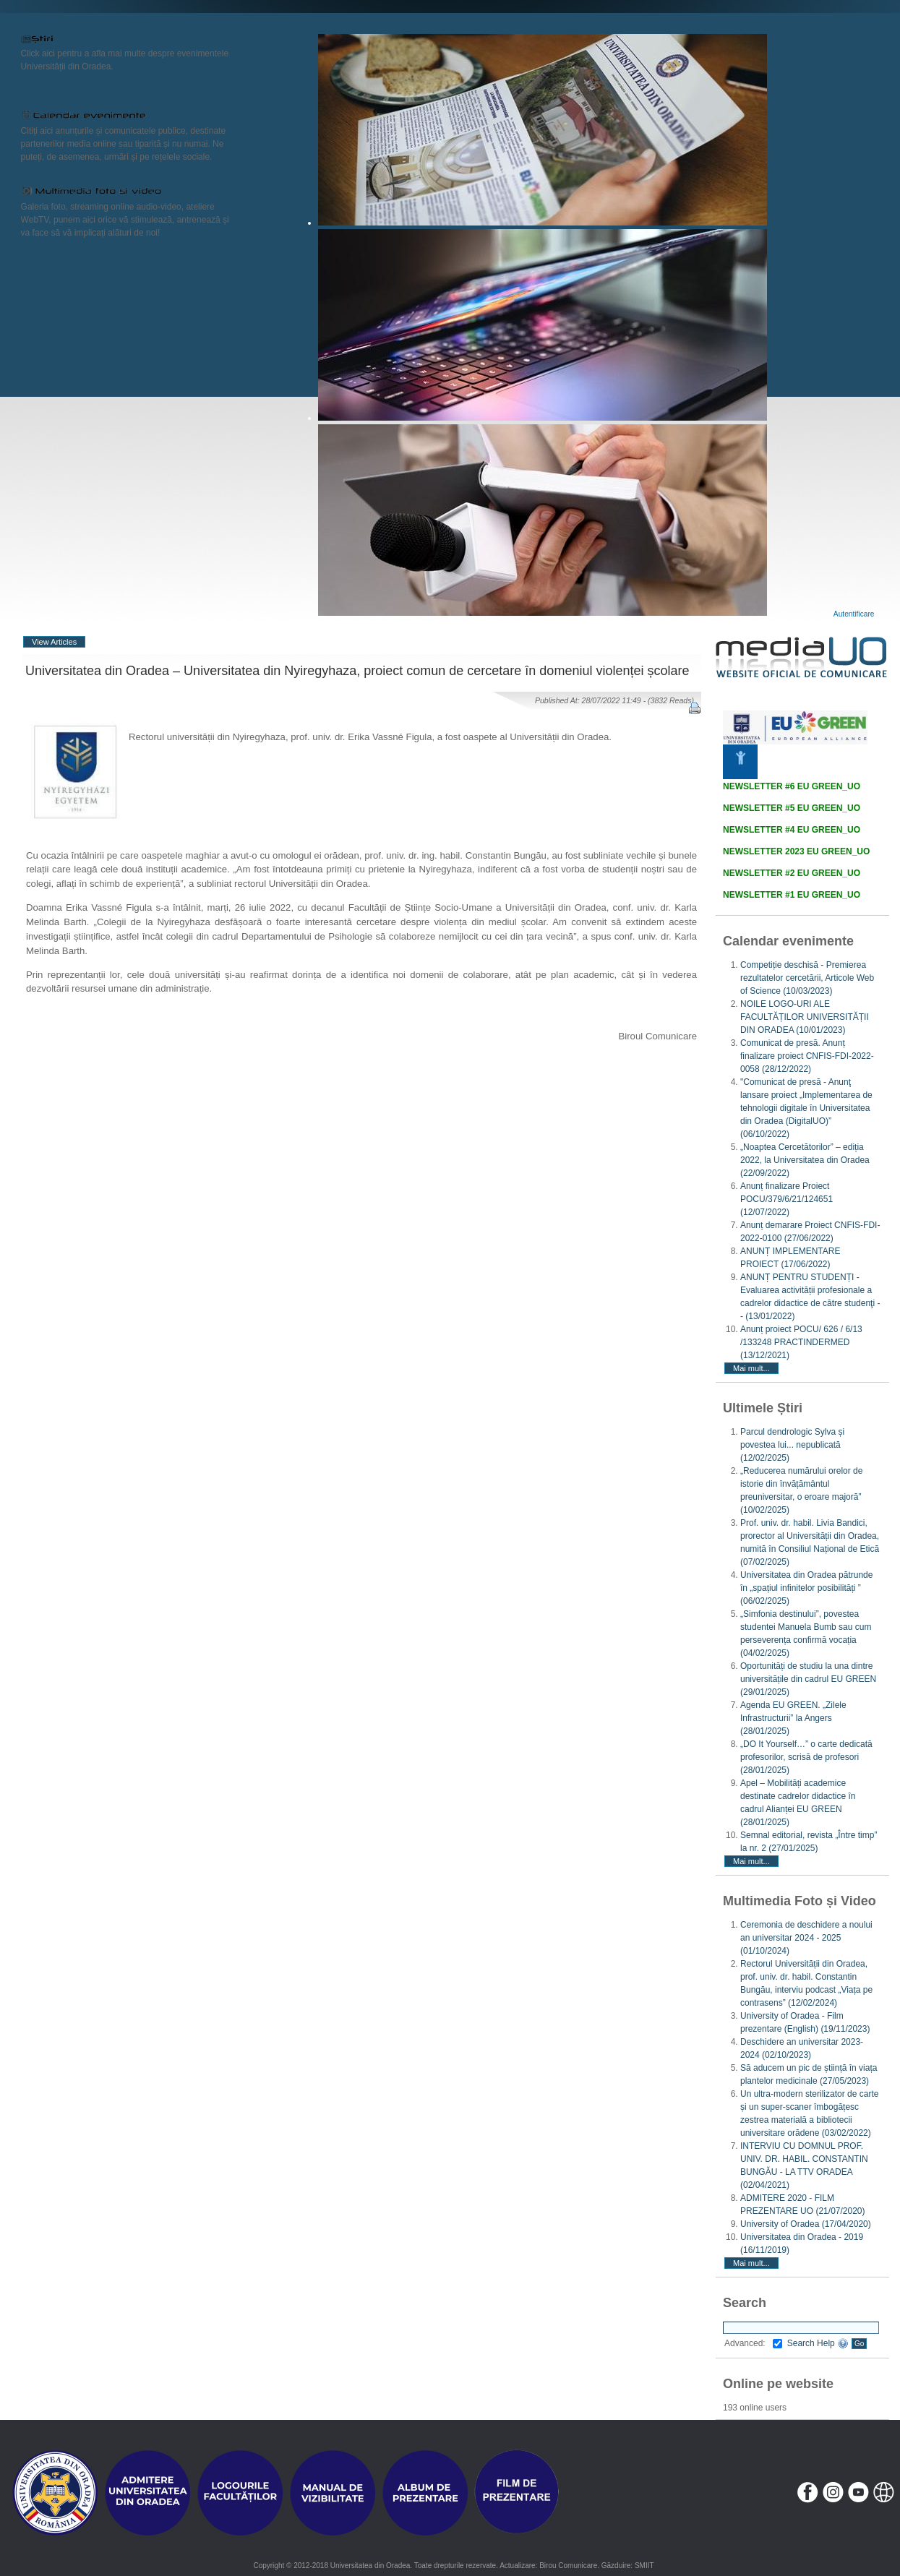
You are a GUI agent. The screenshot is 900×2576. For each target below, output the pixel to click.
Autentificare (854, 614)
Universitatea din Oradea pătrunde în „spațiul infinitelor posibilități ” (806, 1588)
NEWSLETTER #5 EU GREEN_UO (791, 808)
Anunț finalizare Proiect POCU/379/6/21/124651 (786, 1199)
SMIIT (644, 2565)
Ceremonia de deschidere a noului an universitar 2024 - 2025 (806, 1938)
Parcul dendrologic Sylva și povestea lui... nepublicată (792, 1445)
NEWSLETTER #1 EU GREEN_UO (791, 895)
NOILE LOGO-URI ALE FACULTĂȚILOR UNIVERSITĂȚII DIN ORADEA (804, 1017)
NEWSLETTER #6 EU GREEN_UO (791, 786)
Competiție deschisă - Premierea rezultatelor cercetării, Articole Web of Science (807, 978)
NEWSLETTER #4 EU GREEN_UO (791, 830)
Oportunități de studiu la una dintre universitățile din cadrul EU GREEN (808, 1679)
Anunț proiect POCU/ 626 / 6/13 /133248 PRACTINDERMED (801, 1342)
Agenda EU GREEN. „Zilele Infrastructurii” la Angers (793, 1718)
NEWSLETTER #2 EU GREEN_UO (791, 873)
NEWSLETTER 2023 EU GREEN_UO (796, 851)
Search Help (818, 2343)
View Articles (54, 641)
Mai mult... (751, 1368)
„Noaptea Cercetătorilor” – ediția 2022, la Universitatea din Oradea (805, 1160)
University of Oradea (805, 2224)
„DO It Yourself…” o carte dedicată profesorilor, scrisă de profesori (806, 1757)
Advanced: (753, 2343)
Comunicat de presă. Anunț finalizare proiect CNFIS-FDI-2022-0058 (807, 1056)
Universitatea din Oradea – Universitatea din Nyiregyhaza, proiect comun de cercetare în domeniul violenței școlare (357, 671)
